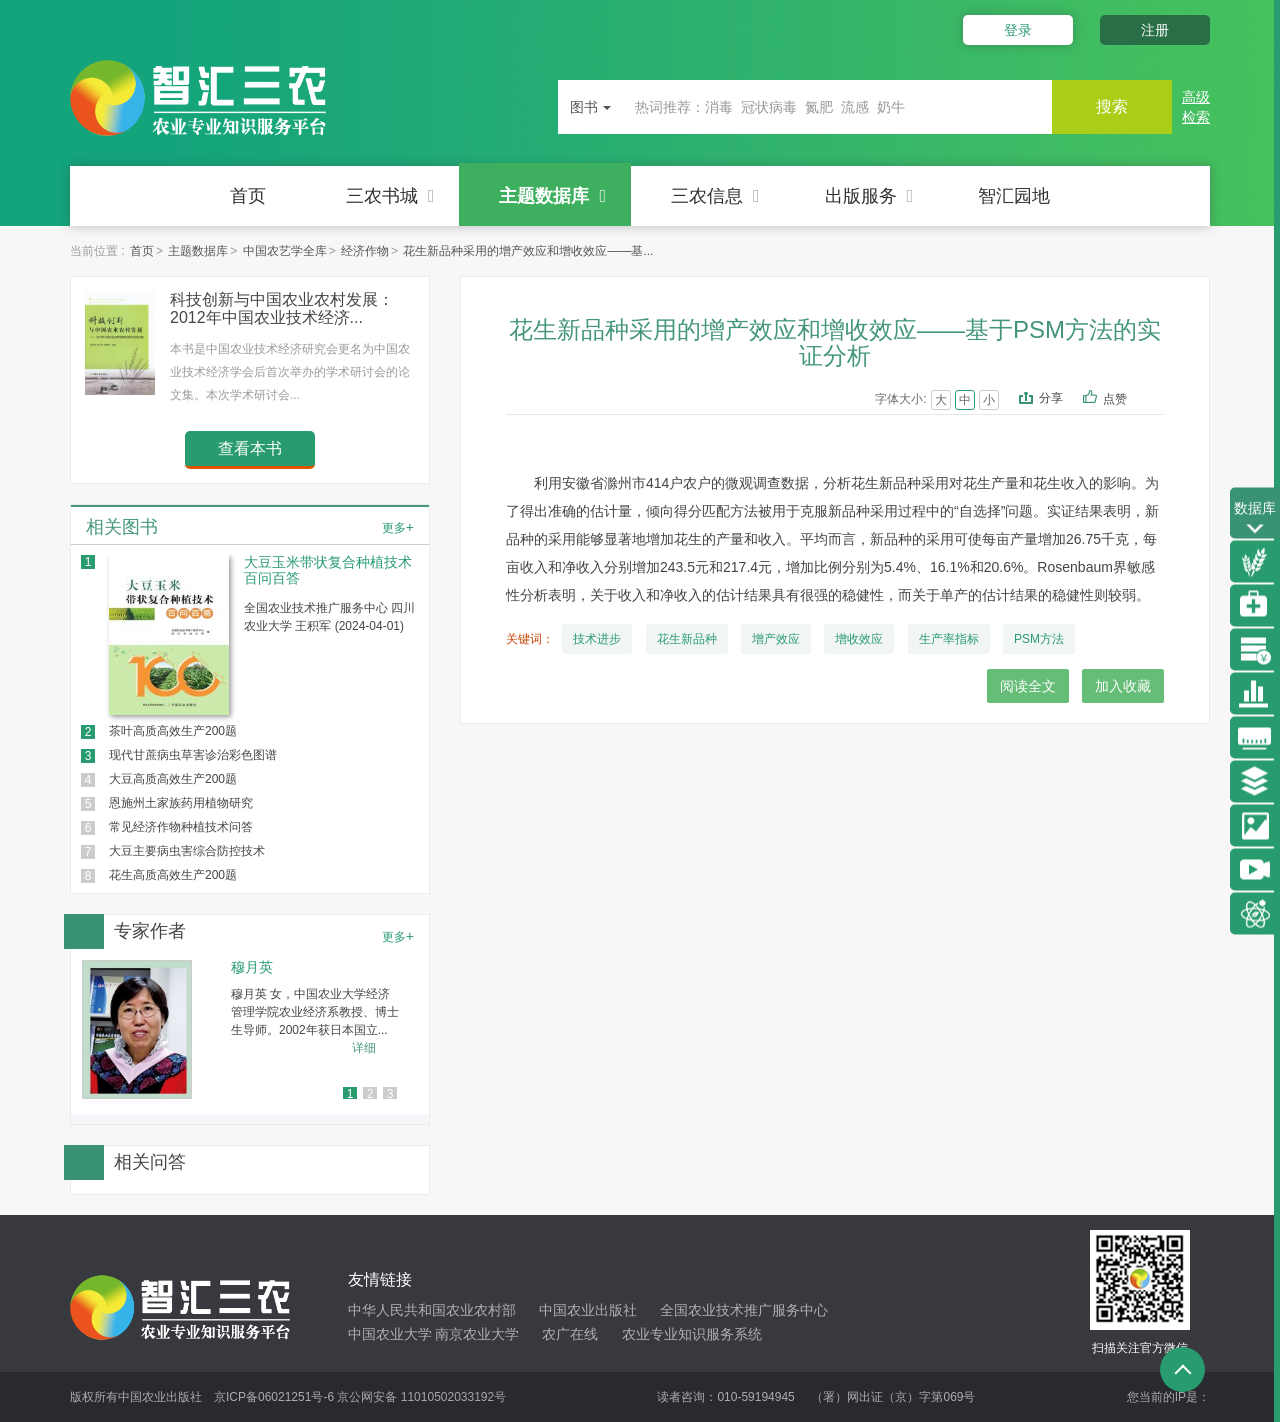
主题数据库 (552, 196)
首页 (248, 196)
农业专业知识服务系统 (692, 1334)
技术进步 (597, 639)
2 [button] (370, 1094)
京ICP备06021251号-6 (274, 1397)
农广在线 (570, 1334)
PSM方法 (1039, 639)
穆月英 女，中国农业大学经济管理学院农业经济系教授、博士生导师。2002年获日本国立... (315, 1012)
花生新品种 (687, 639)
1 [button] (350, 1094)
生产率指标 (949, 639)
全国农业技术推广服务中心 (744, 1310)
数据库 (1255, 519)
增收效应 (859, 639)
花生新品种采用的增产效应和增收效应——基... (528, 251)
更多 (398, 527)
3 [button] (390, 1094)
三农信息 (715, 196)
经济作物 (365, 251)
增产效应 (776, 639)
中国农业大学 (390, 1334)
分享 (1051, 398)
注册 (1155, 30)
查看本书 (250, 448)
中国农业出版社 (588, 1310)
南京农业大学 (477, 1334)
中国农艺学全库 (285, 251)
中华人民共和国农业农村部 (432, 1310)
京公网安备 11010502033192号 (421, 1397)
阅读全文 (1028, 686)
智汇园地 (1014, 196)
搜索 (1112, 106)
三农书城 (390, 196)
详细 (364, 1048)
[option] (250, 1029)
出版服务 (869, 196)
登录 (1018, 30)
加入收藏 (1123, 686)
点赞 (1128, 400)
